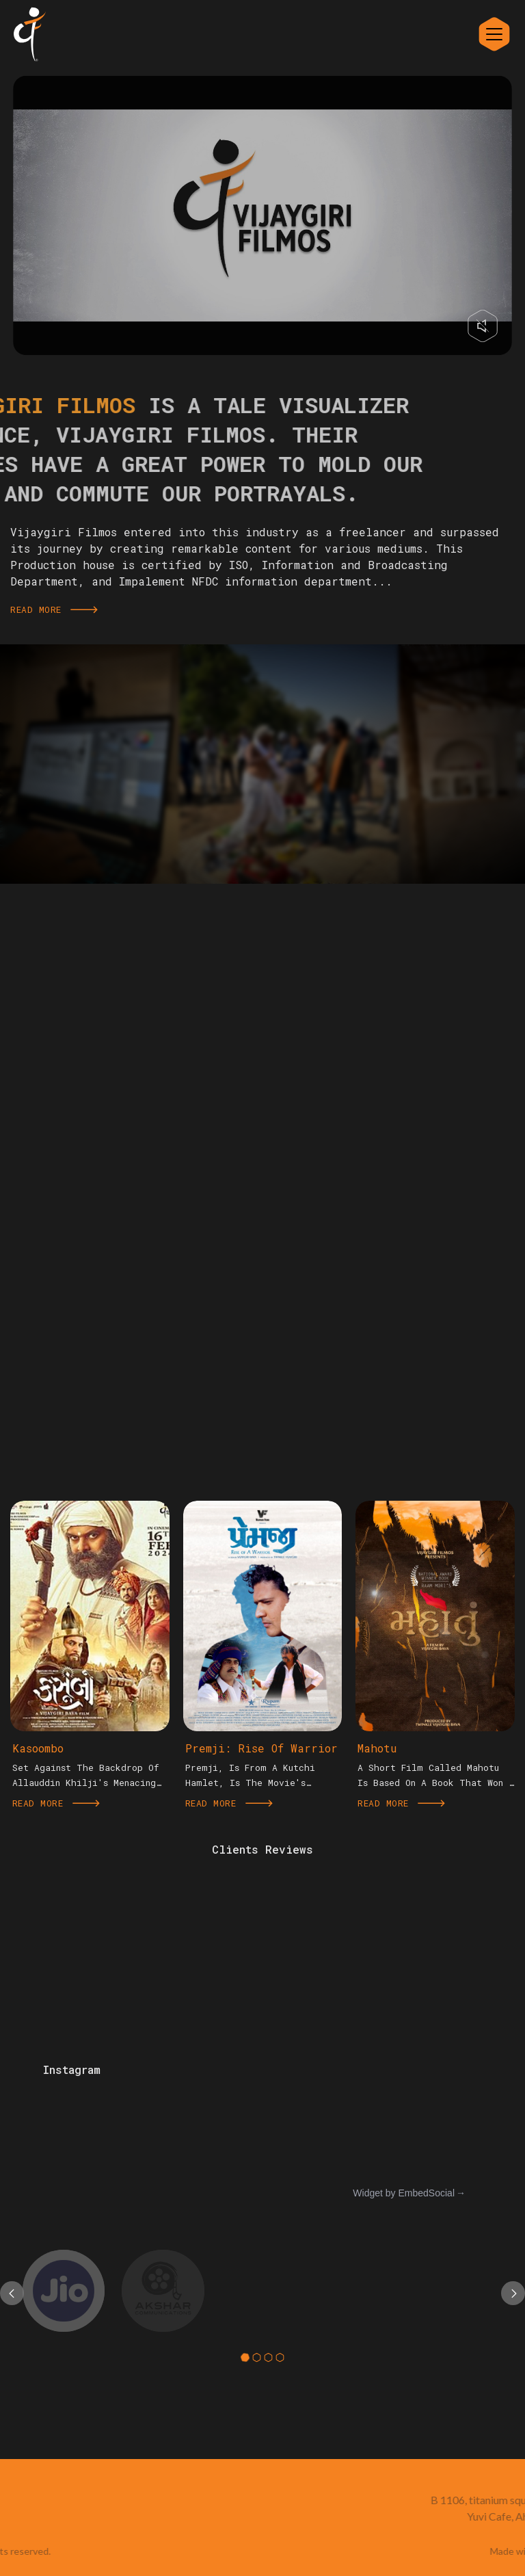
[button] (245, 2357)
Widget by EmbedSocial (404, 2193)
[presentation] (12, 2293)
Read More (54, 609)
